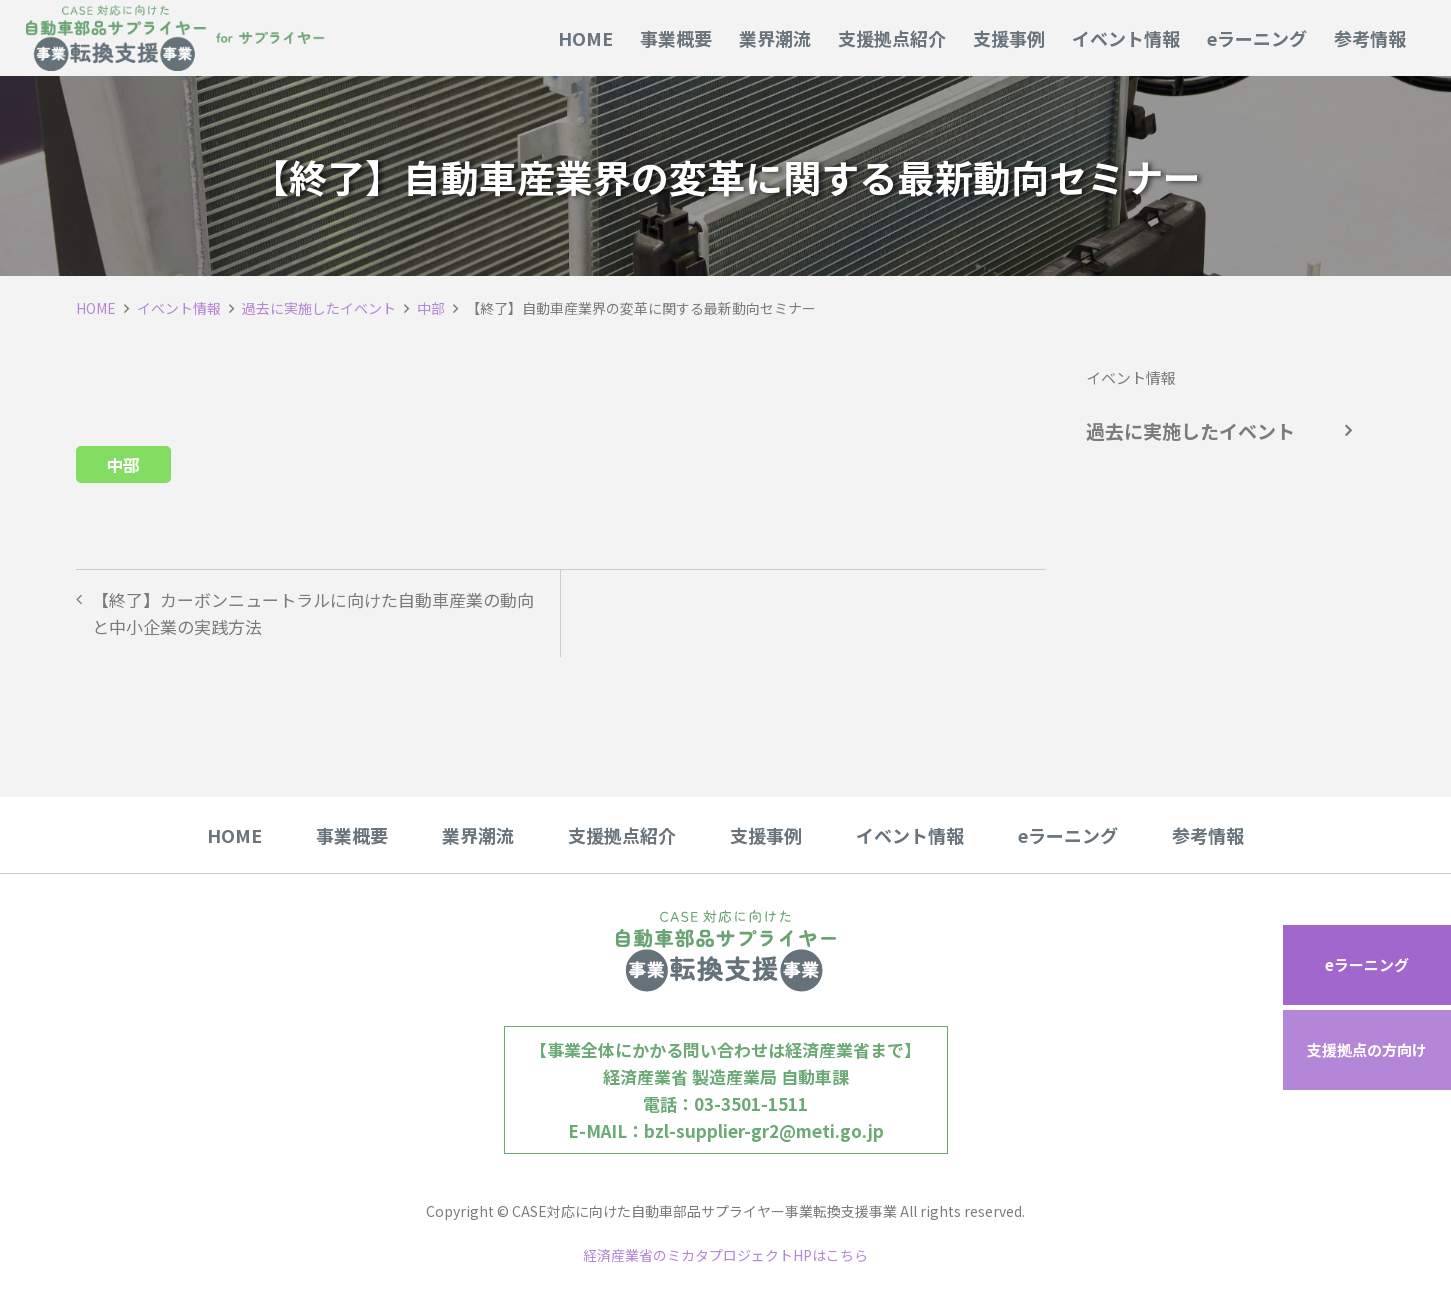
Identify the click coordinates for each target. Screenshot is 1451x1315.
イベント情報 (179, 308)
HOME (96, 308)
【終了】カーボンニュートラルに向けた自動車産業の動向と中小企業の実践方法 (313, 613)
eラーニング (1367, 964)
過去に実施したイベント (319, 308)
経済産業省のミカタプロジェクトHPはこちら (725, 1255)
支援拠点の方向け (1367, 1049)
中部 (431, 308)
